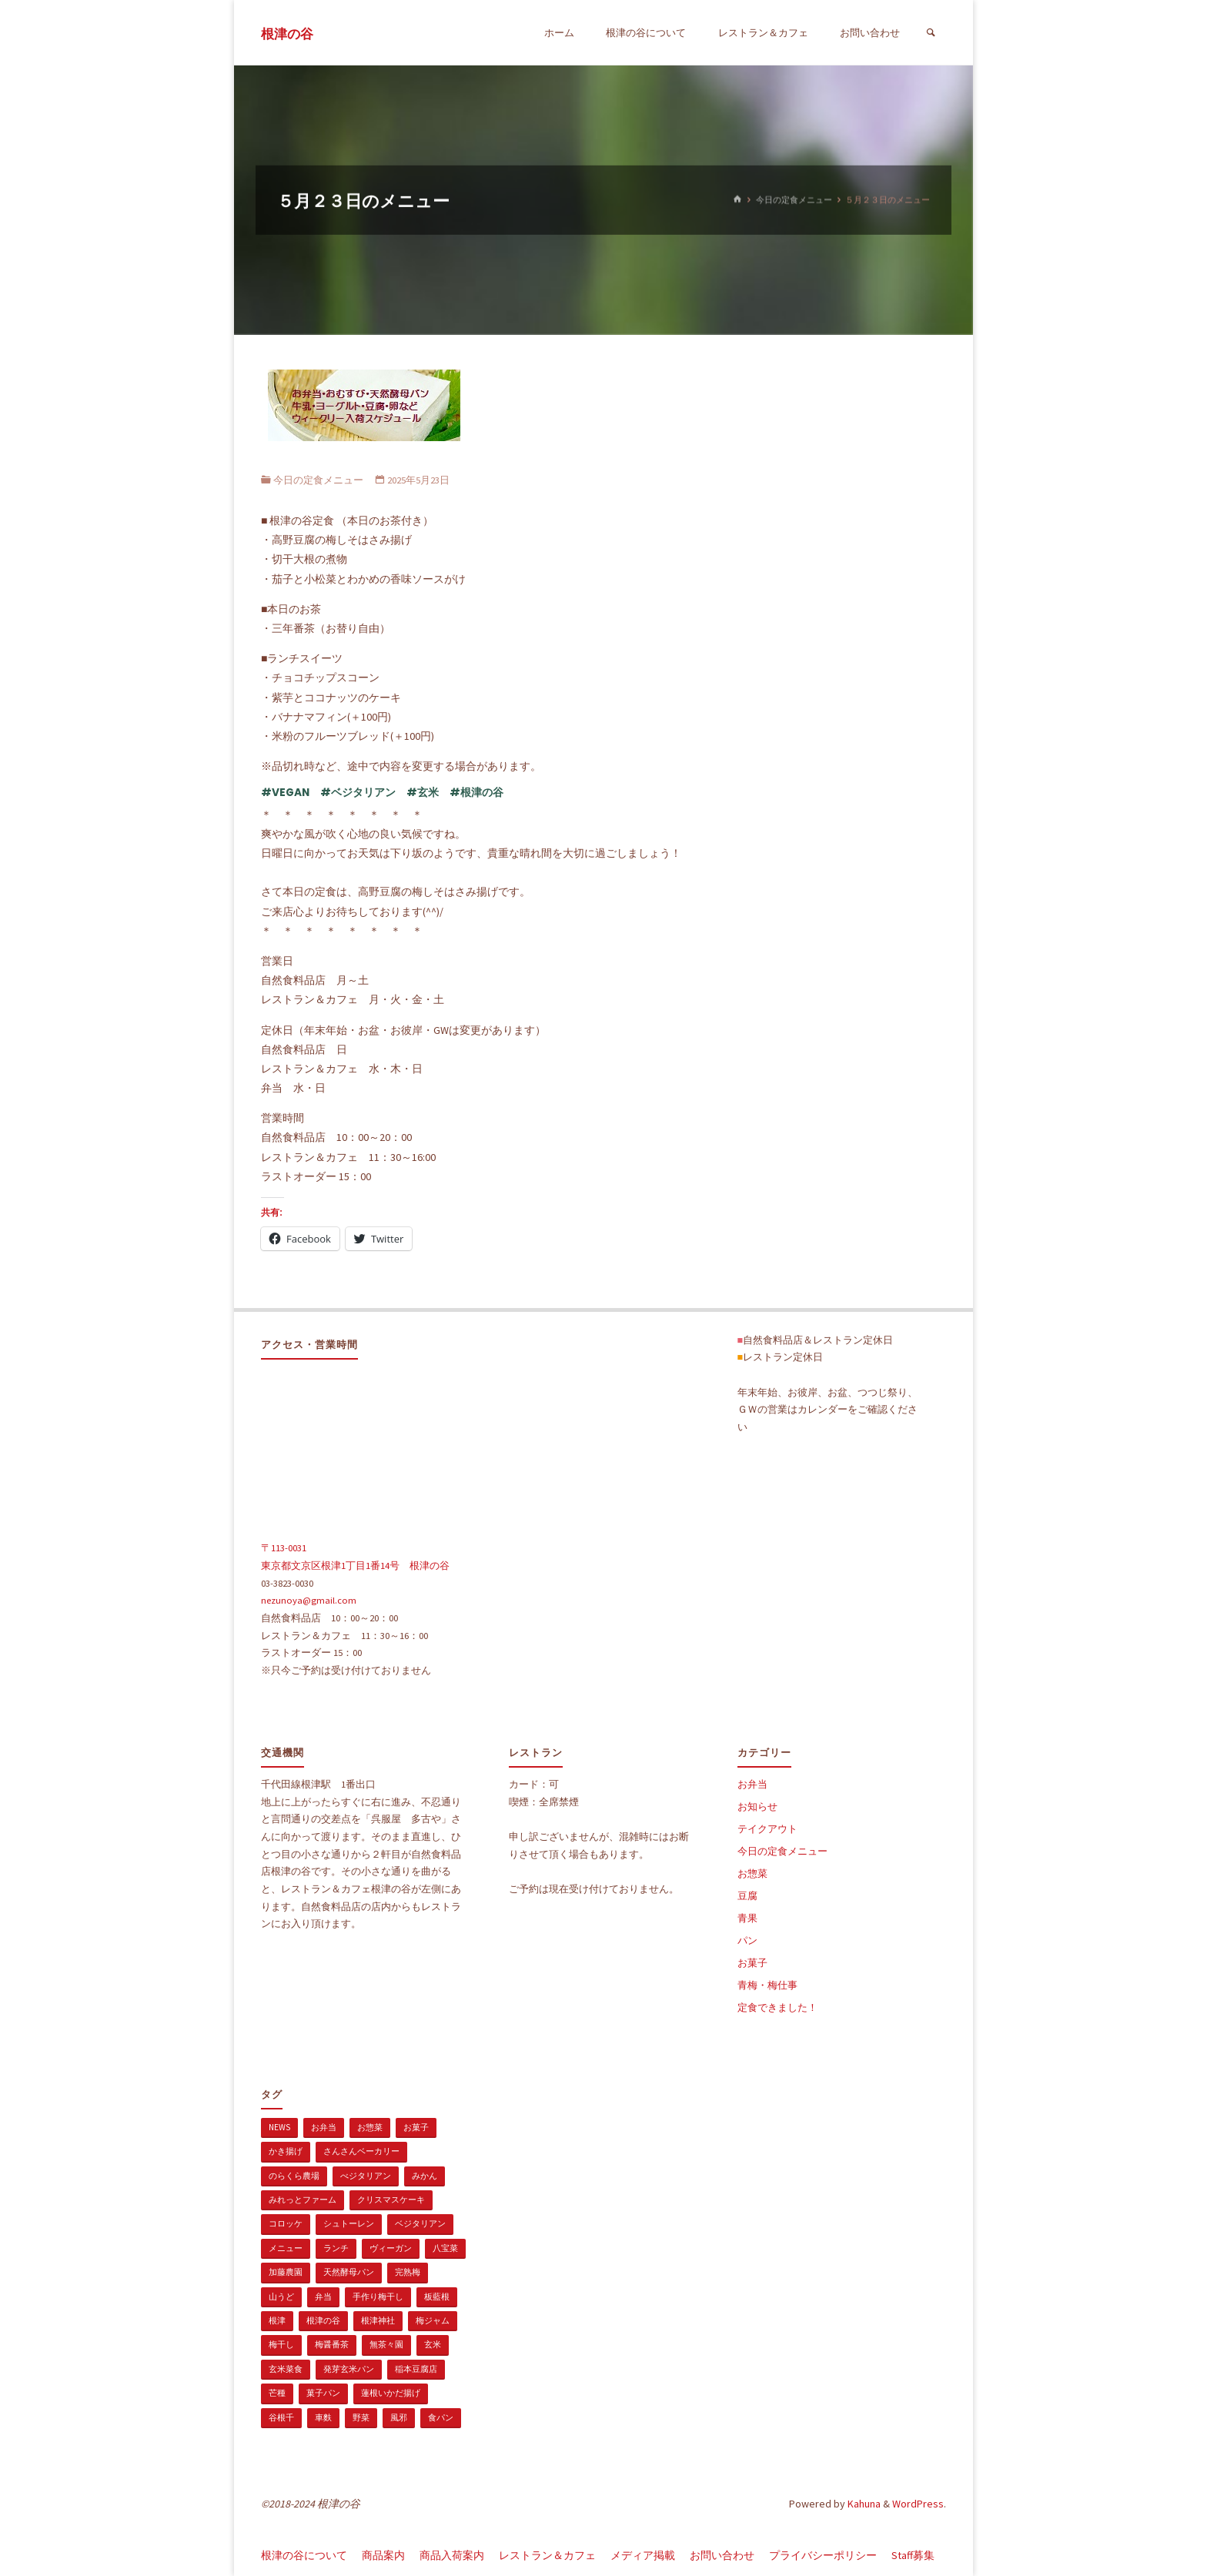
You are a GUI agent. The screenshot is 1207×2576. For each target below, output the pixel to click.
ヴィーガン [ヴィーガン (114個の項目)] (390, 2248)
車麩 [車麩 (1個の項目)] (323, 2417)
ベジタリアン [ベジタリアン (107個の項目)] (420, 2223)
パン (747, 1940)
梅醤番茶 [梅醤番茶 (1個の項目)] (332, 2344)
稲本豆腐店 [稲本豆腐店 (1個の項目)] (416, 2369)
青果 (747, 1918)
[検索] (930, 32)
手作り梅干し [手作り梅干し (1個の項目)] (378, 2296)
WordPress (918, 2504)
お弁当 (752, 1784)
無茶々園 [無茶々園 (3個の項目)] (386, 2344)
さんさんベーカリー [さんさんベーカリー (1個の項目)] (361, 2151)
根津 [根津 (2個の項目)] (277, 2320)
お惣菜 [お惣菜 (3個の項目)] (370, 2127)
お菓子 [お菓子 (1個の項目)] (416, 2127)
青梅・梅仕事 (767, 1985)
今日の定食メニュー (794, 199)
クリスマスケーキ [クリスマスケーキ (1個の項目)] (391, 2199)
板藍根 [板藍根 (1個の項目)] (437, 2296)
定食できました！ (777, 2007)
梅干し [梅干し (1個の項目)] (281, 2344)
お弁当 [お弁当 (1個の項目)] (323, 2127)
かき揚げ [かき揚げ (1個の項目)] (286, 2151)
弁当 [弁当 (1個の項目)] (323, 2296)
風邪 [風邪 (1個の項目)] (398, 2417)
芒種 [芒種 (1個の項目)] (277, 2392)
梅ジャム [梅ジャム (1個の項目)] (433, 2320)
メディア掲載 (642, 2555)
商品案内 (383, 2555)
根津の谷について (304, 2555)
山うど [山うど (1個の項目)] (281, 2296)
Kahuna (863, 2504)
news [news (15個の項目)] (279, 2127)
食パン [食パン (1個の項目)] (440, 2417)
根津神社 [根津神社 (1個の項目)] (378, 2320)
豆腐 (747, 1896)
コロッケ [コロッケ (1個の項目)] (286, 2223)
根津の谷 (287, 34)
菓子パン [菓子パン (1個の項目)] (323, 2392)
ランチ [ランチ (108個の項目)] (336, 2248)
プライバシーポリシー (823, 2555)
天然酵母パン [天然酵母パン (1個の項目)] (348, 2272)
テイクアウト (767, 1829)
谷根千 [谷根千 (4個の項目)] (281, 2417)
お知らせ (757, 1806)
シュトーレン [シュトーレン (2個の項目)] (348, 2223)
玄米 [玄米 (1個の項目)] (432, 2344)
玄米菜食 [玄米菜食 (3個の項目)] (286, 2369)
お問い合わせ (722, 2555)
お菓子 (752, 1963)
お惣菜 (752, 1873)
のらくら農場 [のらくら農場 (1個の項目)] (294, 2175)
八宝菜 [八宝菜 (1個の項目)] (445, 2248)
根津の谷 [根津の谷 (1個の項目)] (323, 2320)
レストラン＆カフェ (547, 2555)
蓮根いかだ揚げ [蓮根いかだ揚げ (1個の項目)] (390, 2392)
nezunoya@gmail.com (308, 1600)
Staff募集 (913, 2555)
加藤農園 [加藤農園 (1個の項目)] (286, 2272)
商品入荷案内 (452, 2555)
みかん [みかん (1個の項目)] (424, 2175)
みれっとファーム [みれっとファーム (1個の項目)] (302, 2199)
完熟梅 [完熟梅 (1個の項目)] (407, 2272)
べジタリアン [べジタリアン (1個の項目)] (365, 2175)
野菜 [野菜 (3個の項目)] (361, 2417)
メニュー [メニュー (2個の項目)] (286, 2248)
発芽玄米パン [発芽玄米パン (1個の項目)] (348, 2369)
